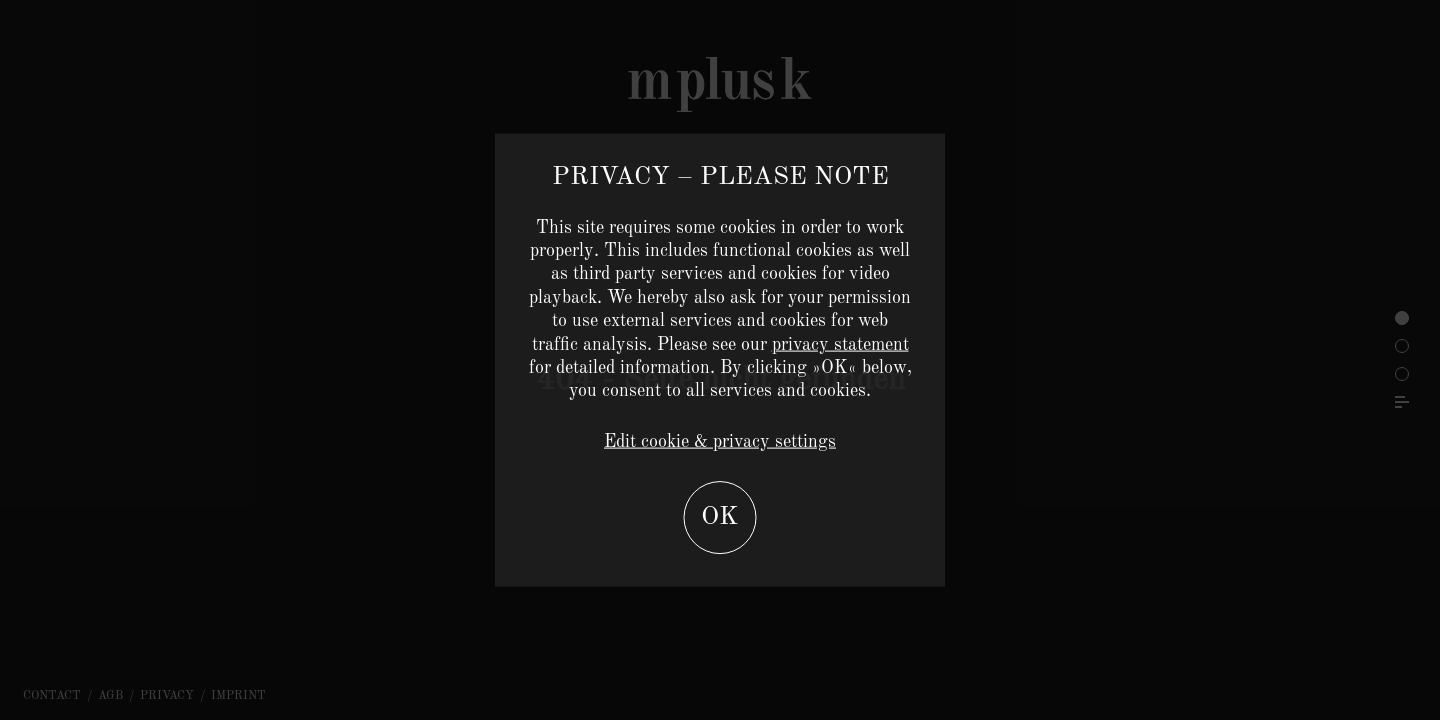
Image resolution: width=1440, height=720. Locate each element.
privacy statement (840, 344)
